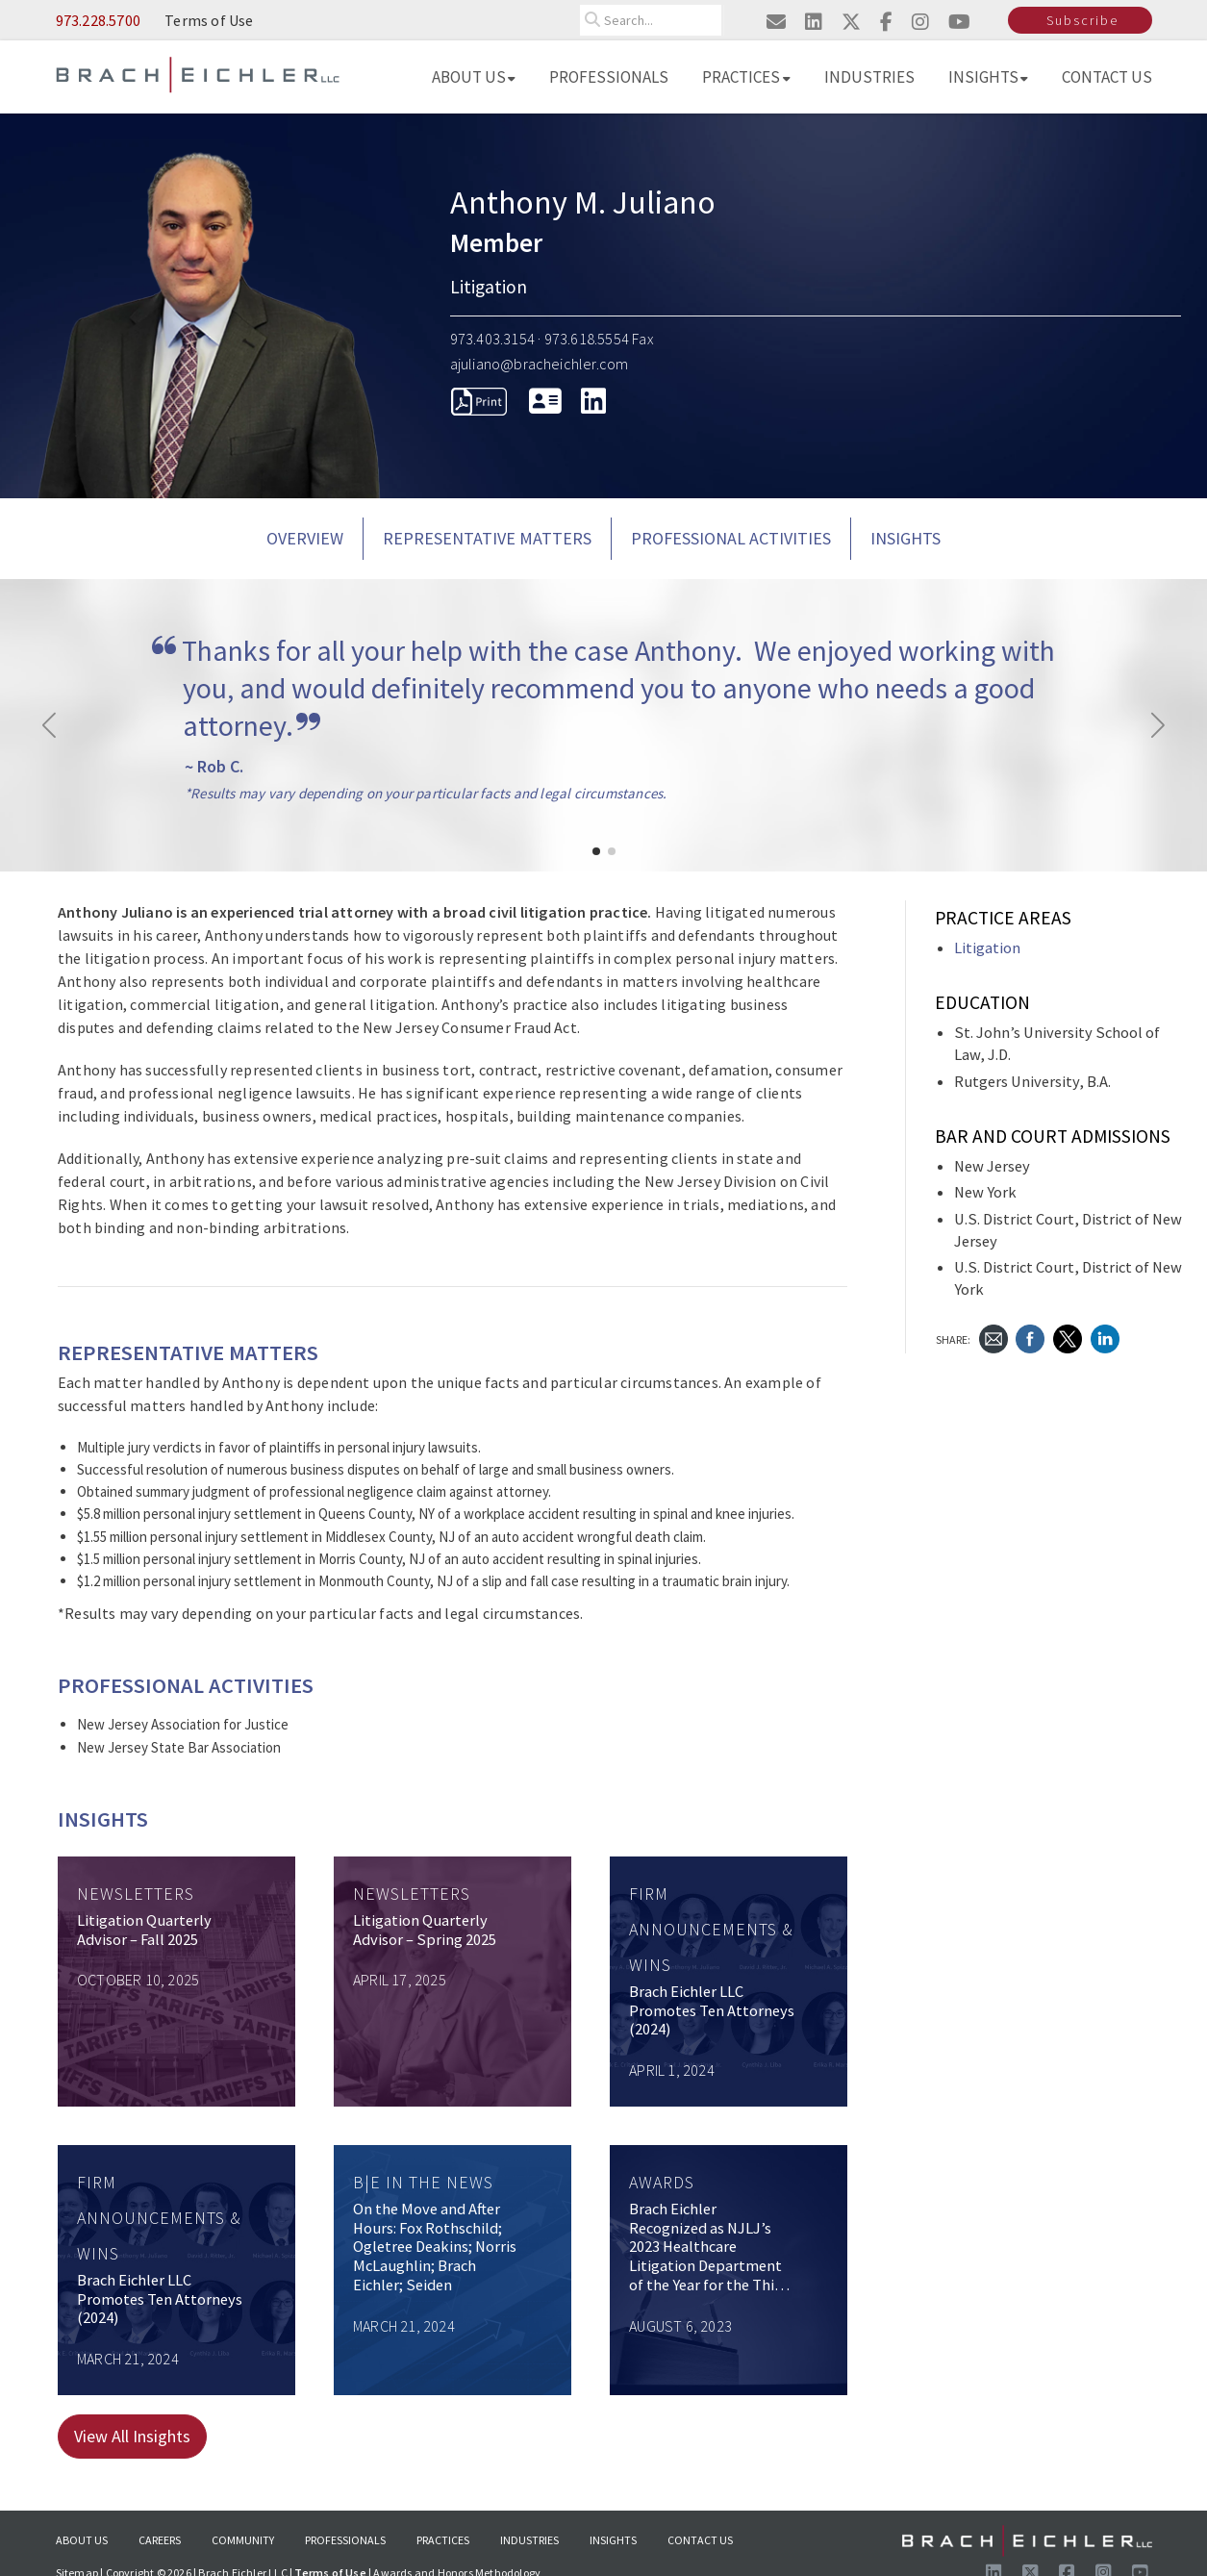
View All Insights (132, 2436)
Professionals (608, 77)
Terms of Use (208, 20)
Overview (304, 538)
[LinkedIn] (593, 401)
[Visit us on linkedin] (813, 22)
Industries (869, 77)
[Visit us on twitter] (851, 22)
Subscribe (1082, 20)
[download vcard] (545, 401)
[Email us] (776, 22)
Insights (988, 77)
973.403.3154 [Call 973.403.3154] (492, 338)
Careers (159, 2540)
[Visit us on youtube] (959, 22)
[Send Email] (993, 1337)
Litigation (987, 948)
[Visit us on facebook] (886, 22)
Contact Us (1107, 77)
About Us (473, 77)
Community (243, 2540)
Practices (746, 77)
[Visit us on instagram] (920, 22)
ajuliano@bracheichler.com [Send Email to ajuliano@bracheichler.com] (539, 363)
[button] (596, 851)
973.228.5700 (98, 20)
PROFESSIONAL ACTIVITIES (731, 538)
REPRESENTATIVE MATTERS (487, 538)
